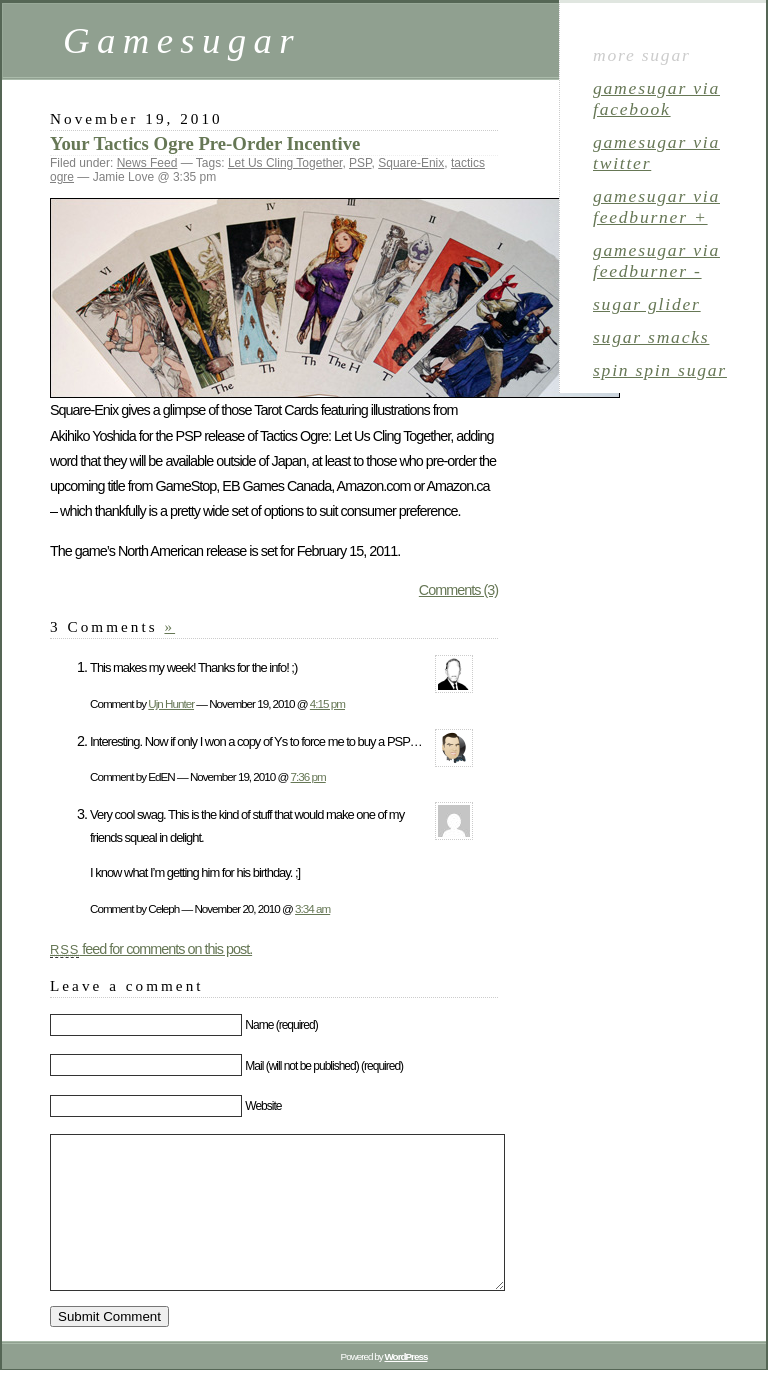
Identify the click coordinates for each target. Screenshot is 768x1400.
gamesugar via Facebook (656, 98)
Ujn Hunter (171, 703)
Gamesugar (182, 40)
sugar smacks (651, 337)
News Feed (147, 163)
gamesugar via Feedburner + (656, 206)
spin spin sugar (660, 370)
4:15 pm (327, 703)
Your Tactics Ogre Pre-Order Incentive (205, 143)
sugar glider (647, 304)
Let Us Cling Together (285, 163)
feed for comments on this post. (151, 949)
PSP (360, 163)
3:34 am (312, 908)
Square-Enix (411, 163)
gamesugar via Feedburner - (656, 260)
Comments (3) (458, 590)
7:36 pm (308, 776)
